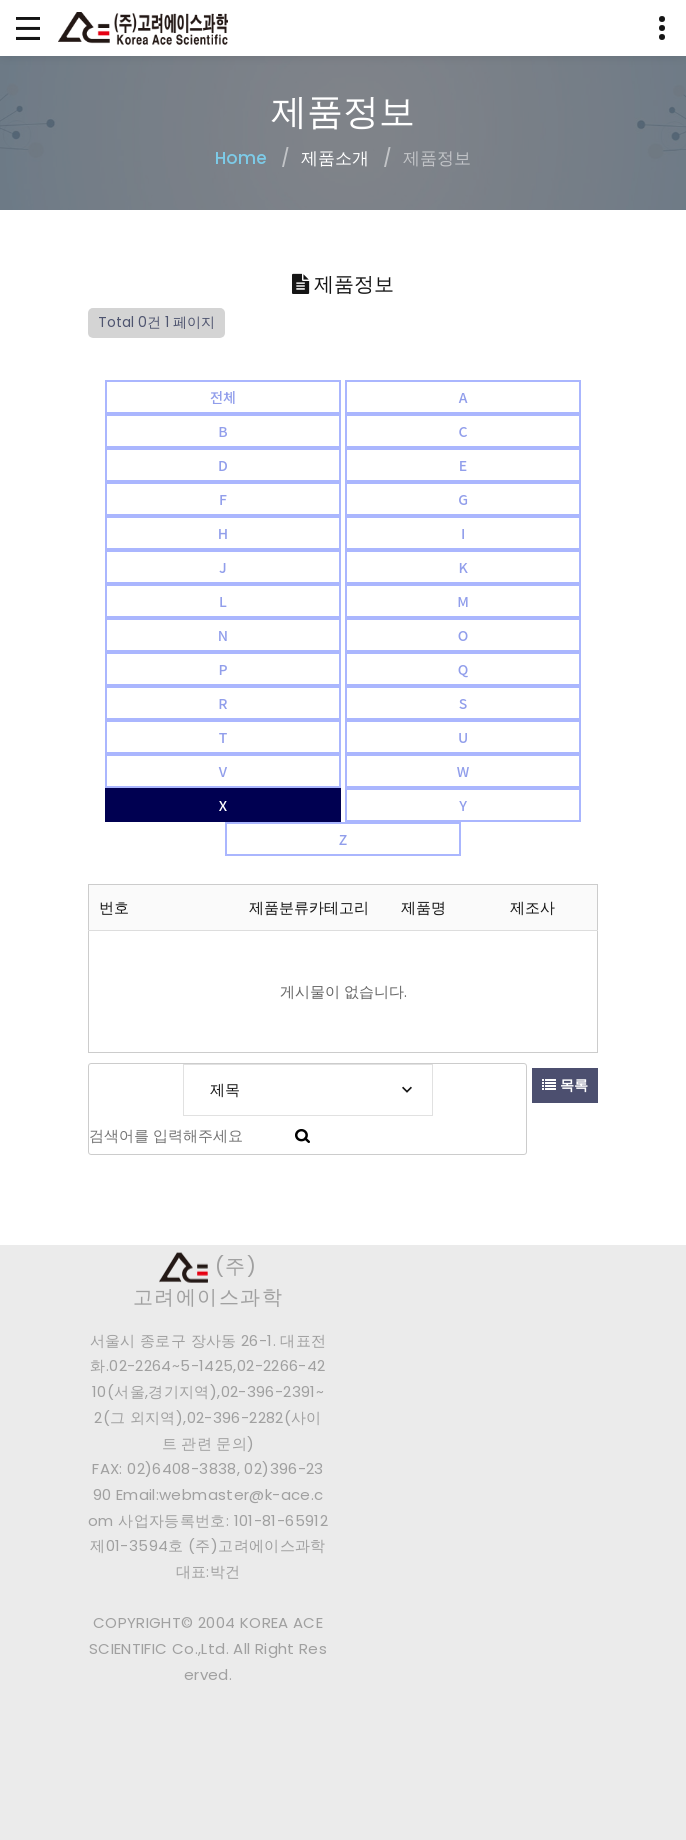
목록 (565, 1085)
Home (241, 158)
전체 (223, 397)
